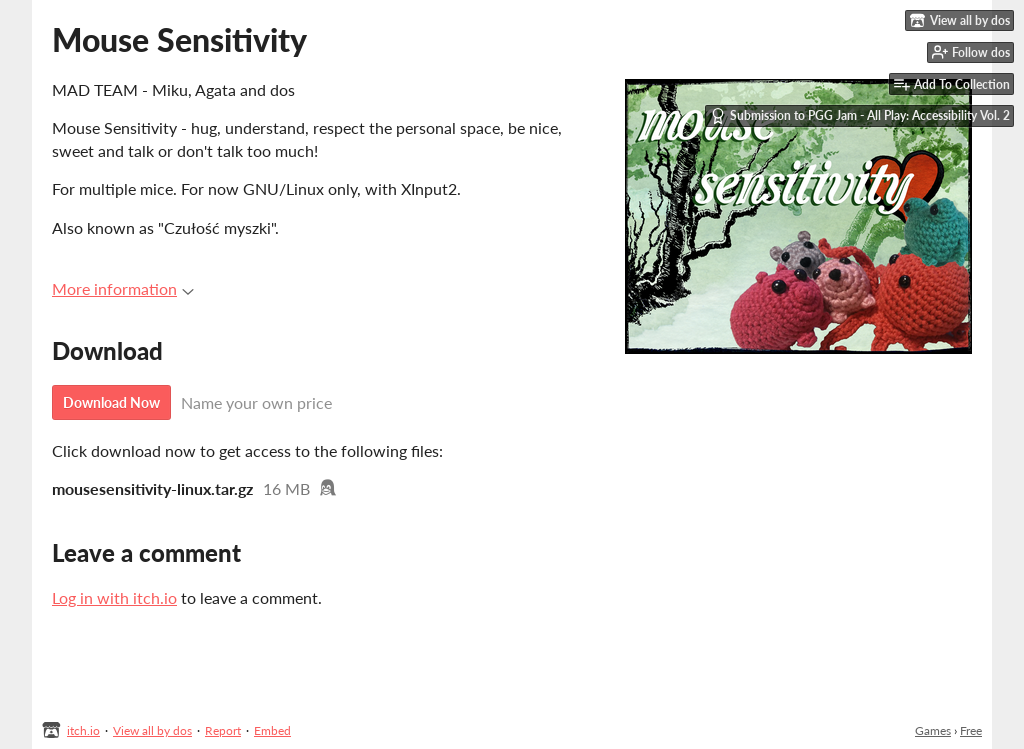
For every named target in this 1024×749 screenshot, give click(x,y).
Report (223, 730)
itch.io (83, 730)
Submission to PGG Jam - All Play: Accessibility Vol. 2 (860, 116)
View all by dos (152, 730)
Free (971, 730)
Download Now (111, 402)
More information (123, 288)
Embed (272, 730)
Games (933, 730)
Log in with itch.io (114, 597)
